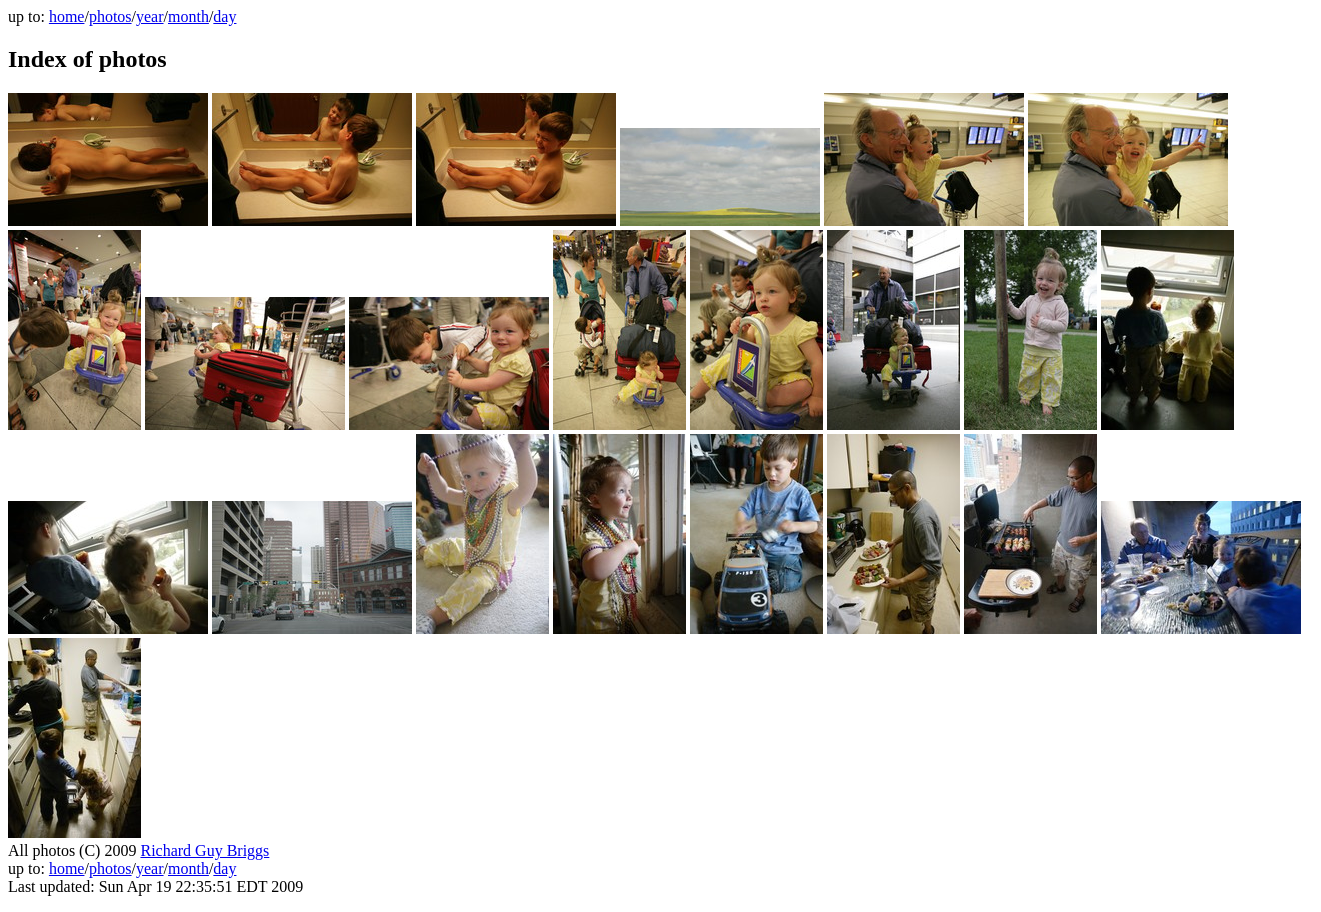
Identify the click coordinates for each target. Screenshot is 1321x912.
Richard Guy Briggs (204, 850)
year (150, 16)
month (188, 16)
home (67, 16)
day (224, 16)
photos (110, 16)
